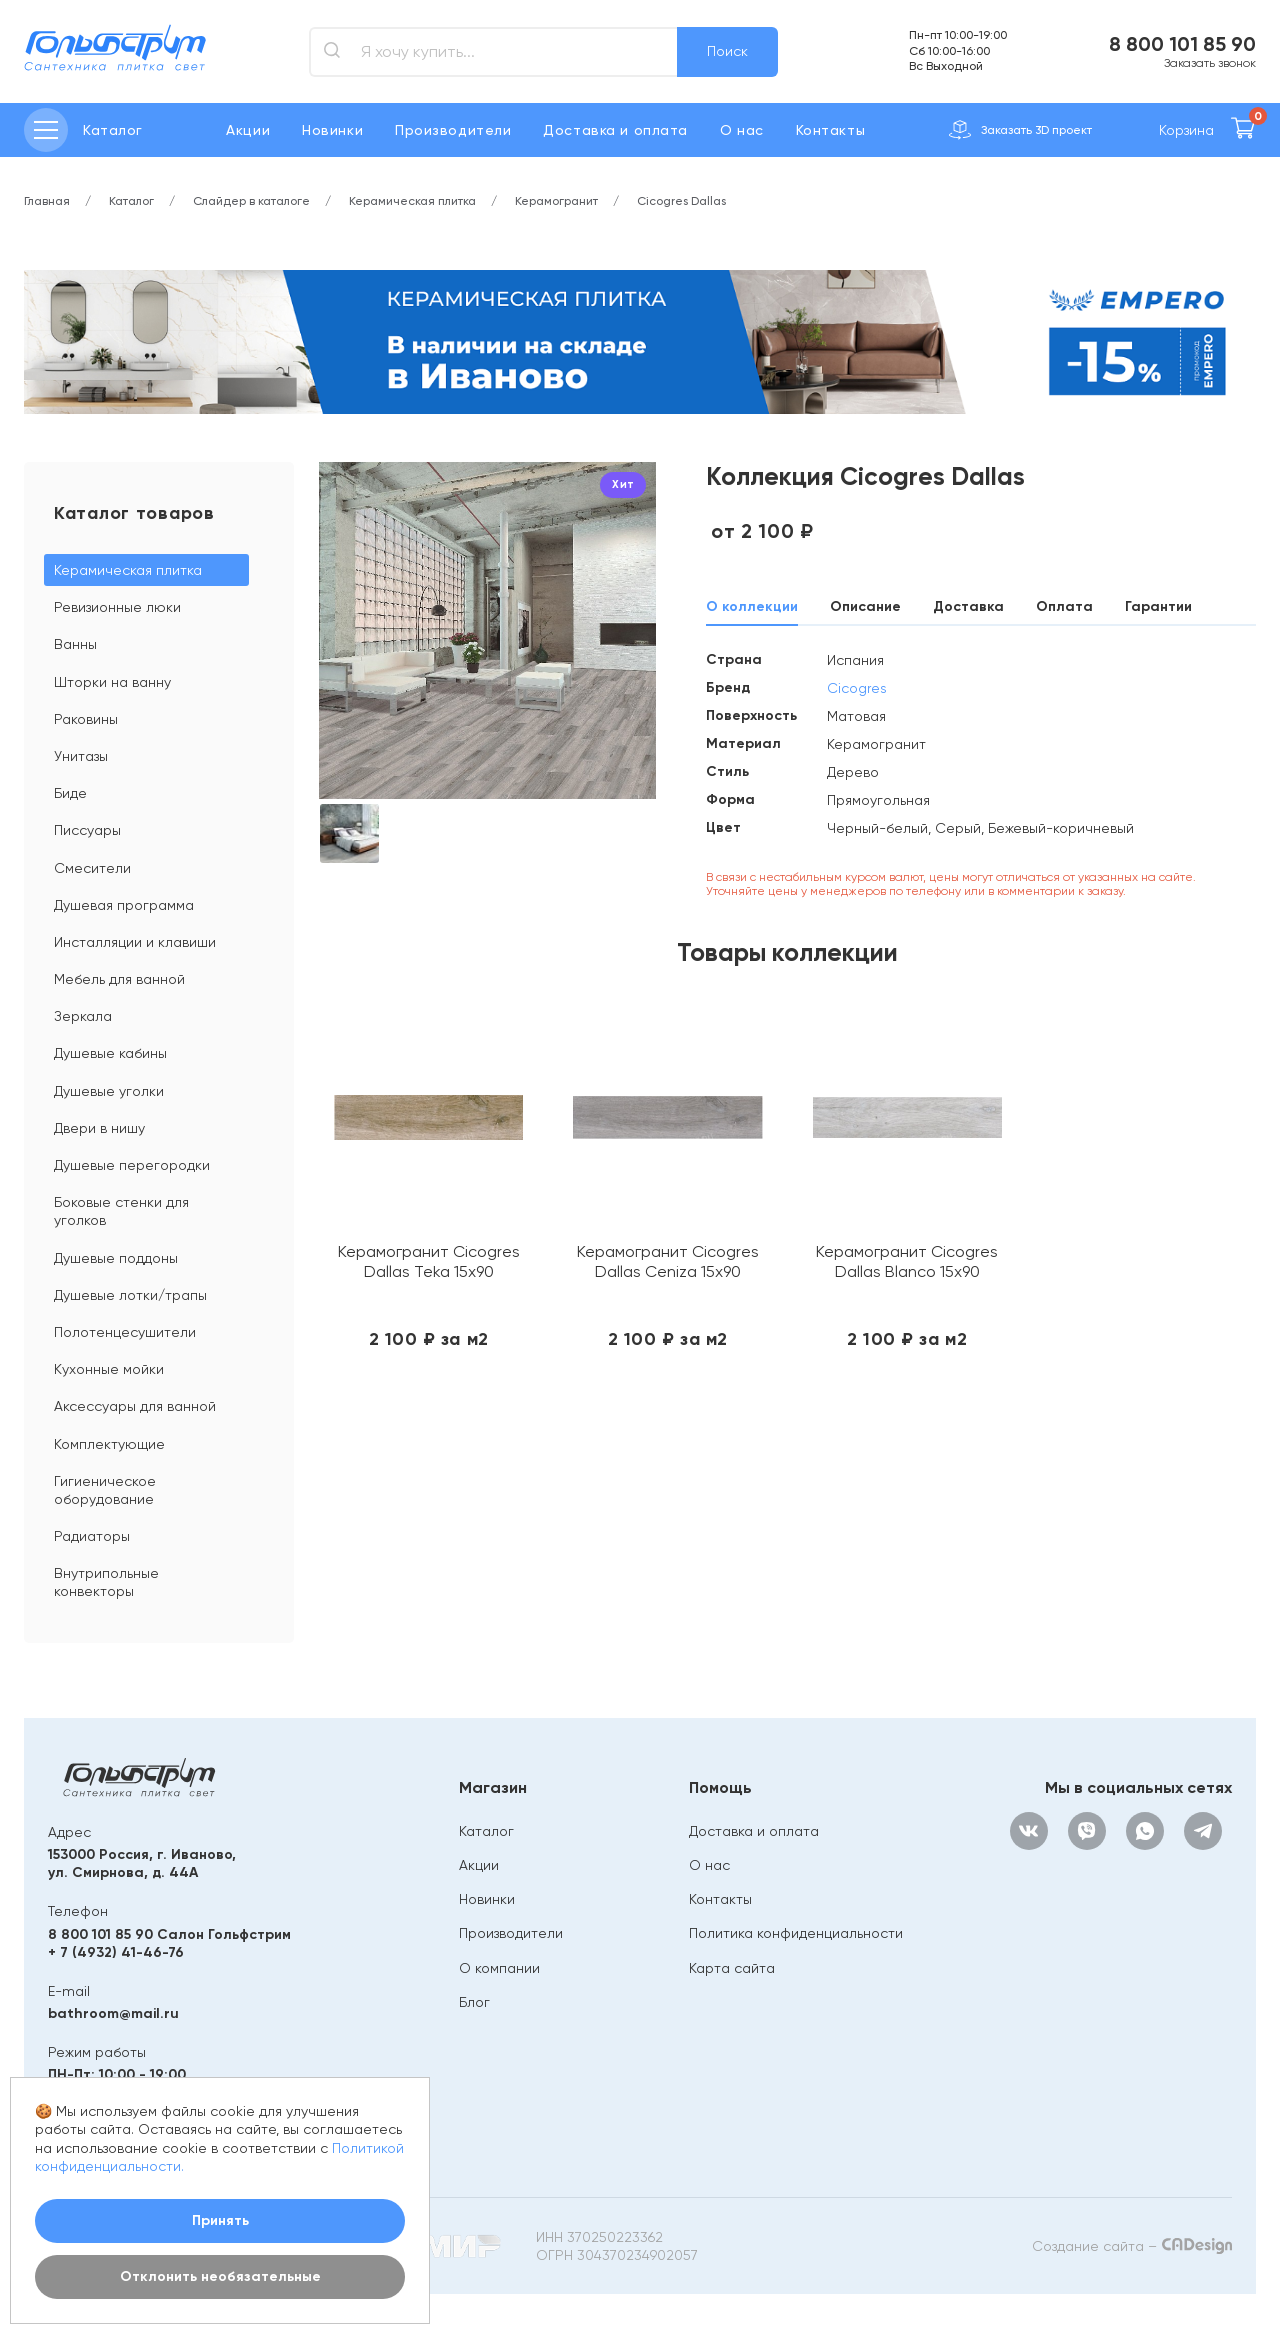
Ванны (75, 644)
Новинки (332, 130)
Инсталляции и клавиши (135, 942)
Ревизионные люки (117, 607)
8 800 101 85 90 (1182, 44)
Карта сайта (732, 1968)
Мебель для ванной (119, 979)
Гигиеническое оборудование (105, 1490)
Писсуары (87, 830)
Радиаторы (92, 1536)
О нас (742, 130)
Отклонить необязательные (220, 2276)
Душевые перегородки (132, 1165)
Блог (474, 2002)
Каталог (486, 1831)
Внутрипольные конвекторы (106, 1582)
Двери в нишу (99, 1128)
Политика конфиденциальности (796, 1933)
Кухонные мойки (109, 1369)
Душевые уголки (109, 1091)
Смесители (92, 868)
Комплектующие (109, 1444)
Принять (220, 2220)
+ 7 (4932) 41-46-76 (116, 1952)
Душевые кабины (110, 1053)
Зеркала (83, 1016)
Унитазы (81, 756)
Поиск (727, 51)
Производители (453, 130)
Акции (248, 130)
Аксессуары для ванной (135, 1406)
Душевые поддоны (116, 1258)
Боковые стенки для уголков (121, 1211)
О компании (499, 1968)
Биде (70, 793)
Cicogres (857, 688)
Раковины (86, 719)
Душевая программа (124, 905)
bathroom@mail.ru (113, 2013)
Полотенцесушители (125, 1332)
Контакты (830, 130)
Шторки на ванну (112, 682)
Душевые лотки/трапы (130, 1295)
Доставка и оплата (615, 130)
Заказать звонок (1210, 63)
